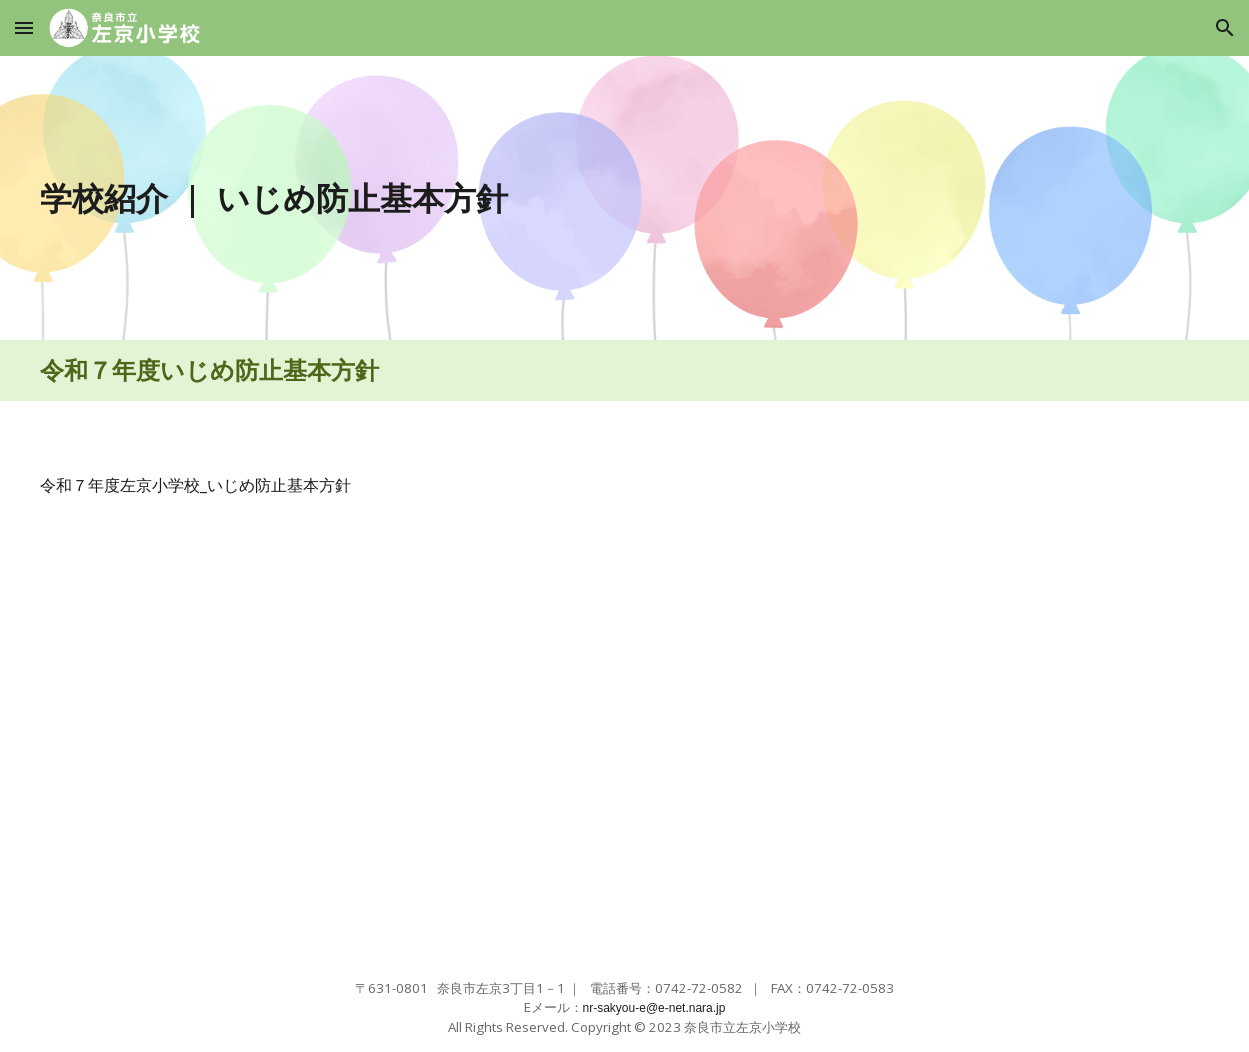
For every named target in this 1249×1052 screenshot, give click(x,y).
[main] (475, 198)
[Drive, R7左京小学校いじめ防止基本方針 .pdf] (325, 738)
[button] (24, 27)
